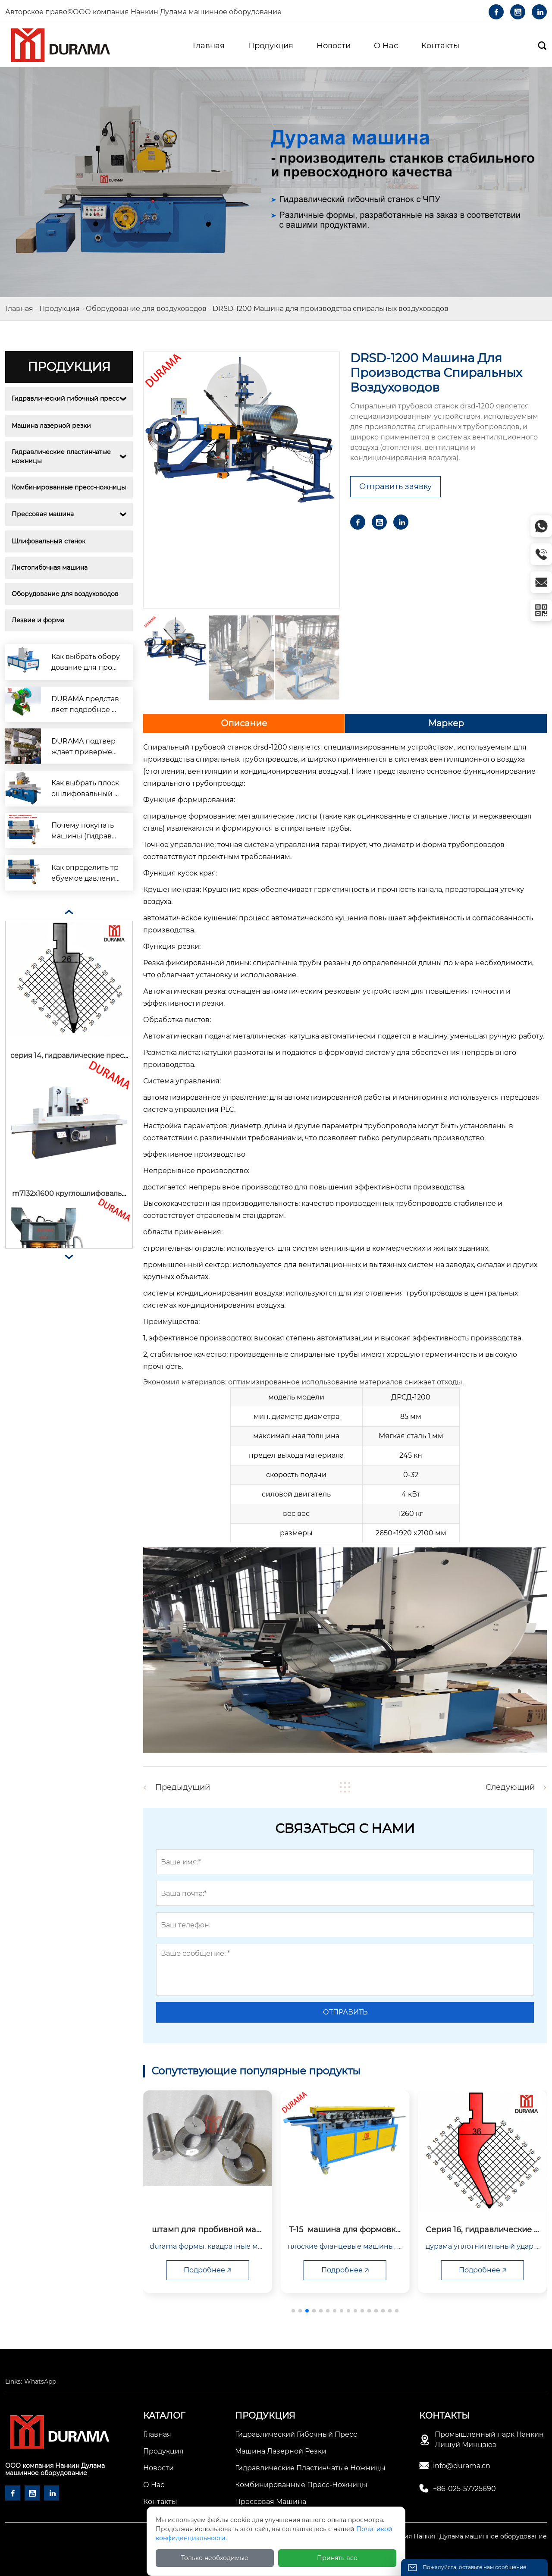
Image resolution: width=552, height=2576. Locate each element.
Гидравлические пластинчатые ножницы (62, 456)
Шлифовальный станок (48, 541)
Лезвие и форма (38, 620)
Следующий (510, 1787)
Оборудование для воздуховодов (146, 308)
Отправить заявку (395, 486)
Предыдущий (182, 1787)
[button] (293, 2310)
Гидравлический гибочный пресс (65, 398)
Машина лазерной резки (51, 426)
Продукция (59, 308)
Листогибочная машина (50, 567)
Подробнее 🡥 (177, 2270)
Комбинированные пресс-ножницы (69, 487)
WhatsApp (40, 2381)
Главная (19, 308)
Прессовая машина (43, 514)
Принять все (337, 2558)
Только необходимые (214, 2558)
